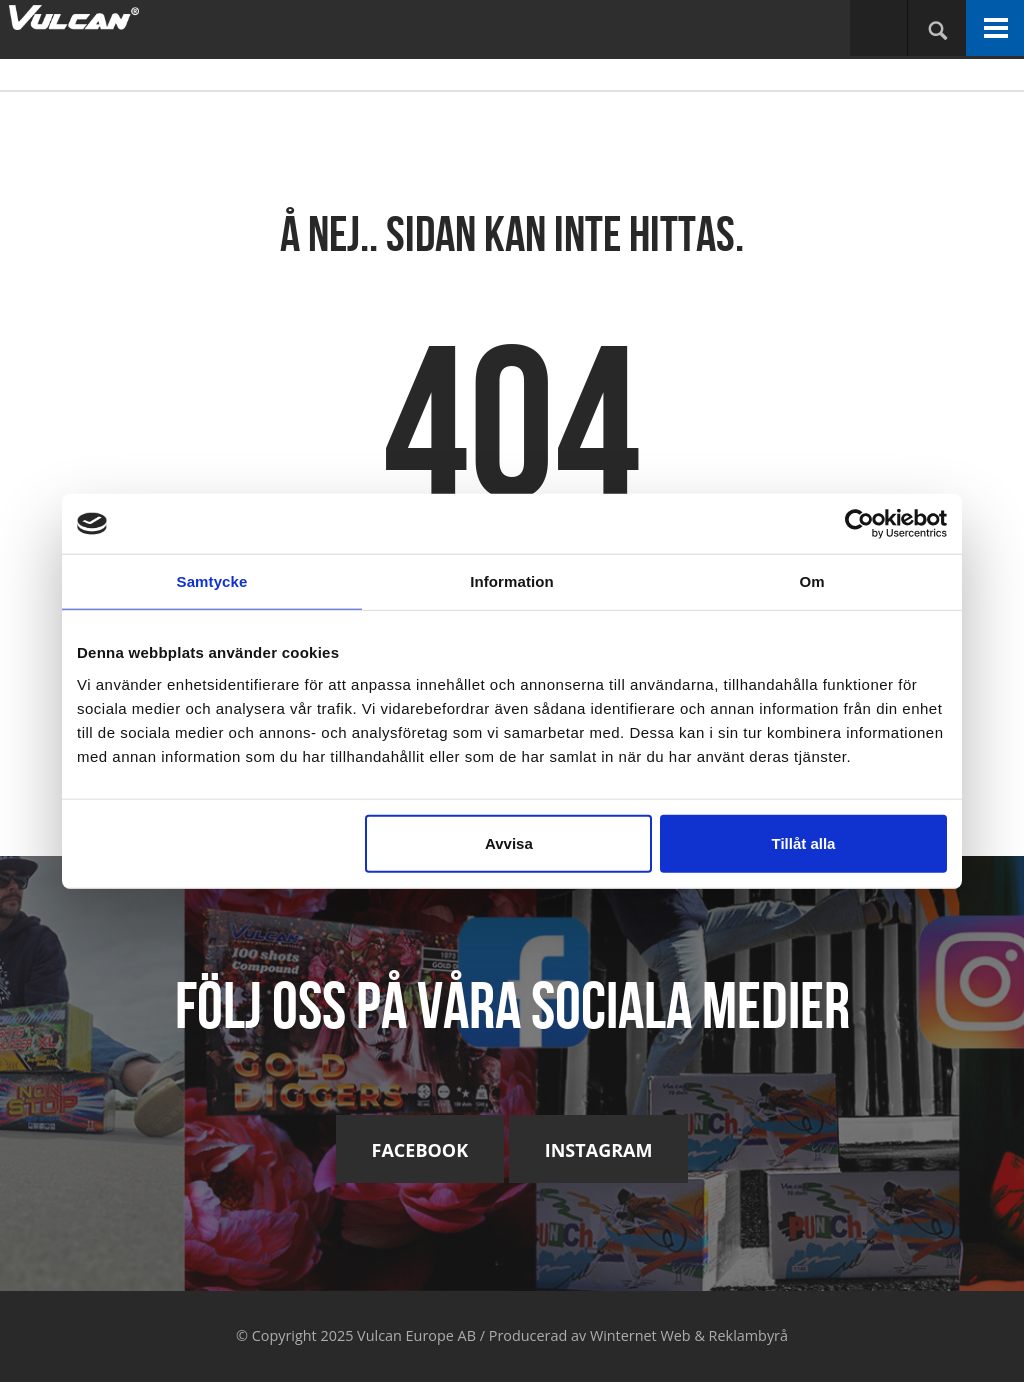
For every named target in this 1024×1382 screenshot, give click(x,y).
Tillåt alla (803, 842)
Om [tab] (811, 581)
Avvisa (509, 842)
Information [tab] (512, 581)
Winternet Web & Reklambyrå (689, 1335)
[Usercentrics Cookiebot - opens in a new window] (859, 524)
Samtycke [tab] (212, 581)
